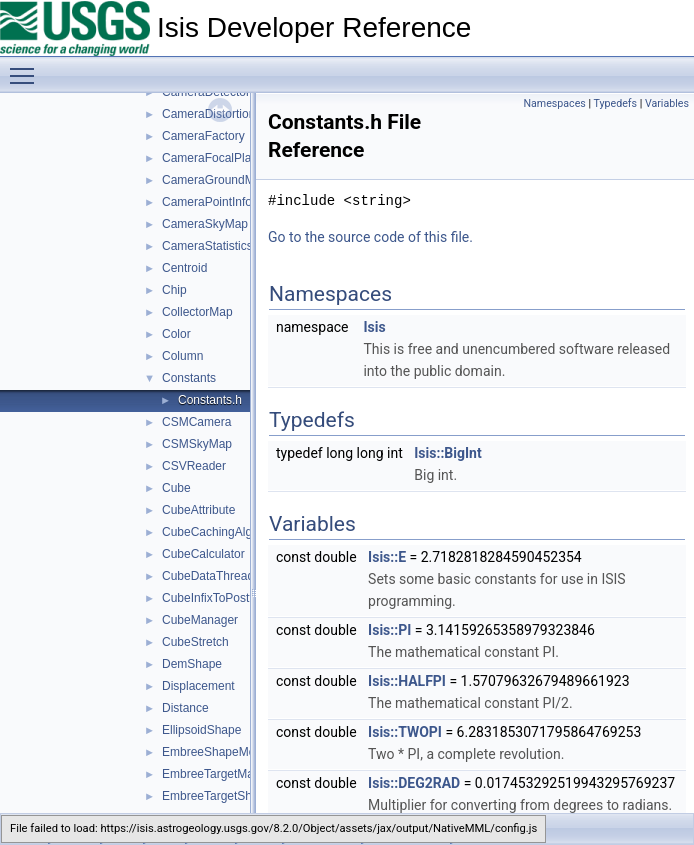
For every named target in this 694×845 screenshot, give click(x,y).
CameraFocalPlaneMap (225, 158)
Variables (667, 103)
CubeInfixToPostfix (211, 598)
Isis (374, 327)
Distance (185, 708)
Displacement (198, 686)
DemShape (192, 664)
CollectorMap (197, 312)
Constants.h (210, 400)
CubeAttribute (198, 510)
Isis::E (387, 557)
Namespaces (554, 103)
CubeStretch (195, 642)
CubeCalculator (203, 554)
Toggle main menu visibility (27, 67)
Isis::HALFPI (407, 681)
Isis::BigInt (447, 453)
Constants (189, 378)
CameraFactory (203, 136)
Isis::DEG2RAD (414, 783)
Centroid (184, 268)
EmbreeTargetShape (217, 796)
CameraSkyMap (205, 224)
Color (176, 334)
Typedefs (616, 103)
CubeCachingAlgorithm (223, 532)
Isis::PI (389, 630)
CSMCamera (196, 422)
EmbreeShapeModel (216, 752)
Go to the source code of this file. (370, 237)
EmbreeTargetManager (223, 774)
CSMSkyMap (197, 444)
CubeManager (200, 620)
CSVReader (194, 466)
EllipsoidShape (201, 730)
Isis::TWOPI (405, 732)
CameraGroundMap (215, 180)
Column (182, 356)
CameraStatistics (207, 246)
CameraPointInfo (207, 202)
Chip (174, 290)
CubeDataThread (208, 576)
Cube (176, 488)
